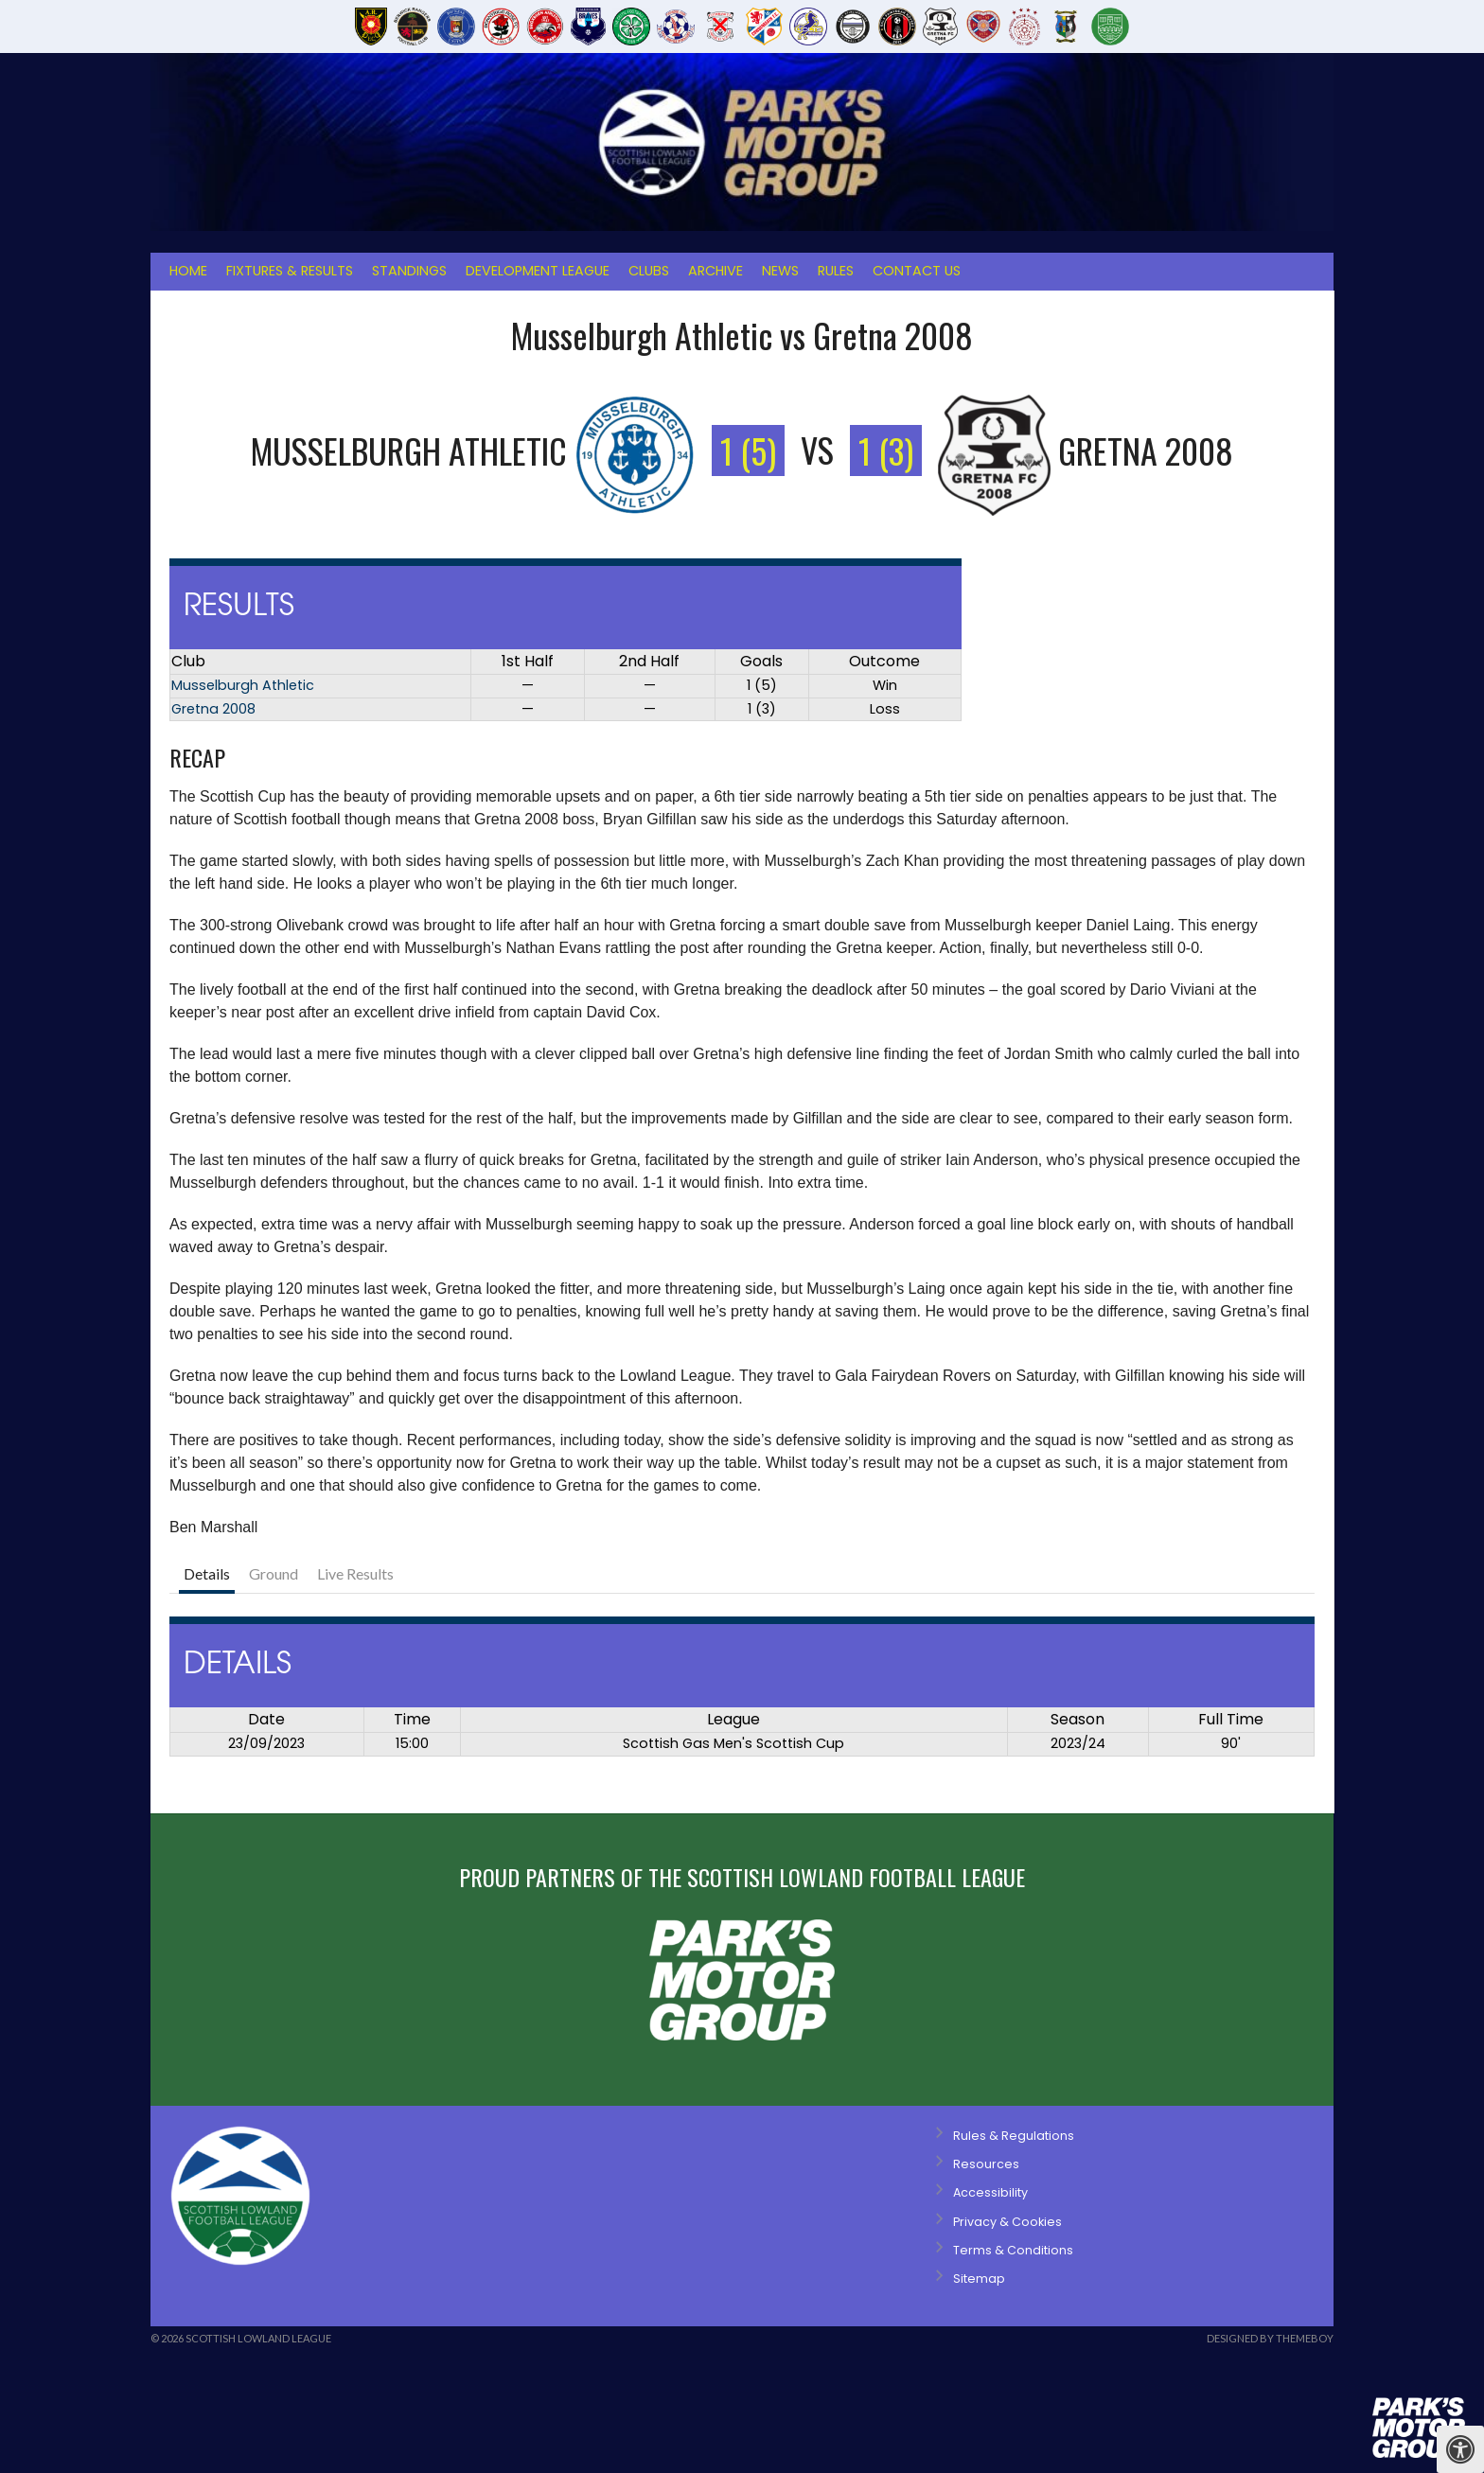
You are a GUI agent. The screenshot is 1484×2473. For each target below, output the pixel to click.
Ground (273, 1573)
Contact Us (917, 270)
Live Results (355, 1573)
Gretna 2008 (213, 708)
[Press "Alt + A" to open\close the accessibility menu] (1460, 2449)
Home (188, 270)
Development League (538, 270)
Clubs (648, 270)
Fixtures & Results (289, 270)
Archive (715, 270)
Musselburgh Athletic (242, 685)
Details (207, 1573)
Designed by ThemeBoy (1270, 2338)
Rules (836, 270)
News (780, 270)
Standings (409, 270)
